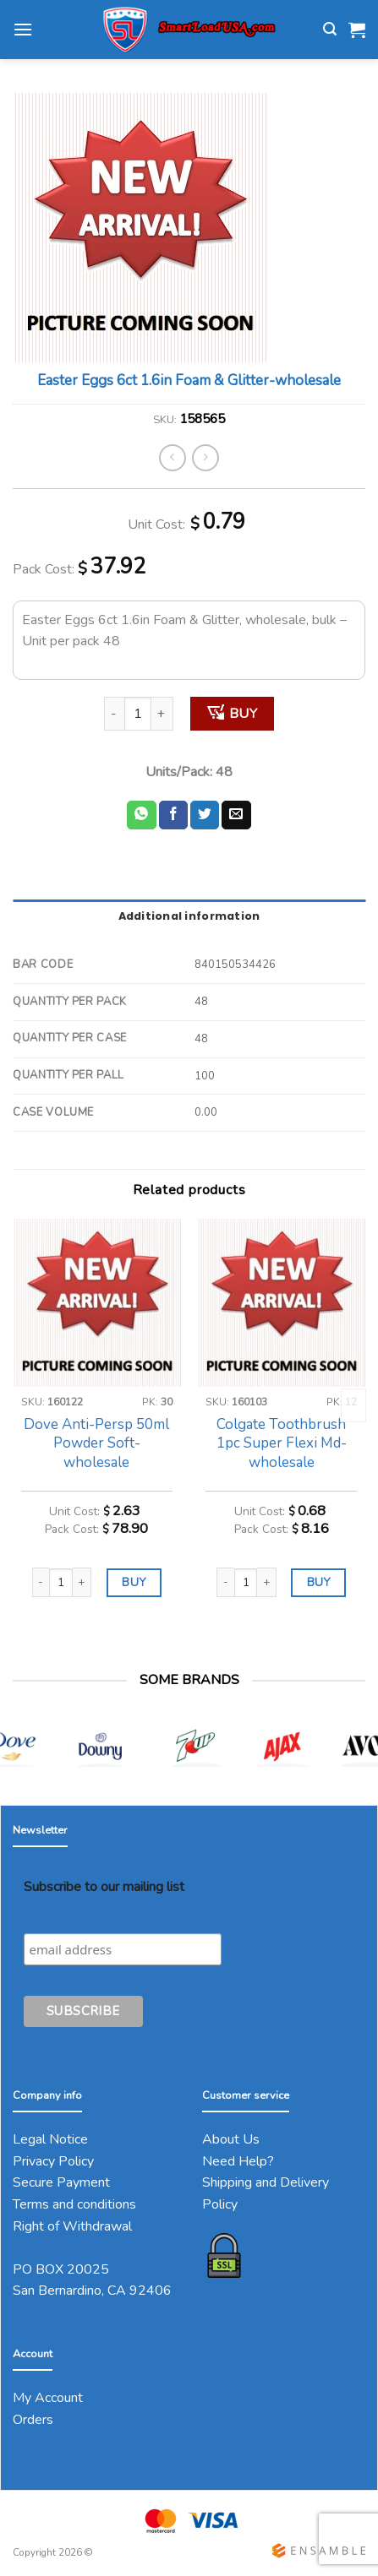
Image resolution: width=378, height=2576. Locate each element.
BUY (243, 713)
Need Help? (238, 2161)
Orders (33, 2419)
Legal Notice (50, 2139)
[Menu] (23, 29)
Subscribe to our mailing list (104, 1887)
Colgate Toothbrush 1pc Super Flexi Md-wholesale (281, 1443)
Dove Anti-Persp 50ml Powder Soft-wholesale (96, 1443)
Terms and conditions (74, 2204)
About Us (231, 2139)
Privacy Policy (53, 2161)
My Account (48, 2398)
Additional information (189, 916)
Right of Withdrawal (72, 2226)
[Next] (353, 1405)
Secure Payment (61, 2182)
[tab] (189, 916)
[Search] (330, 29)
